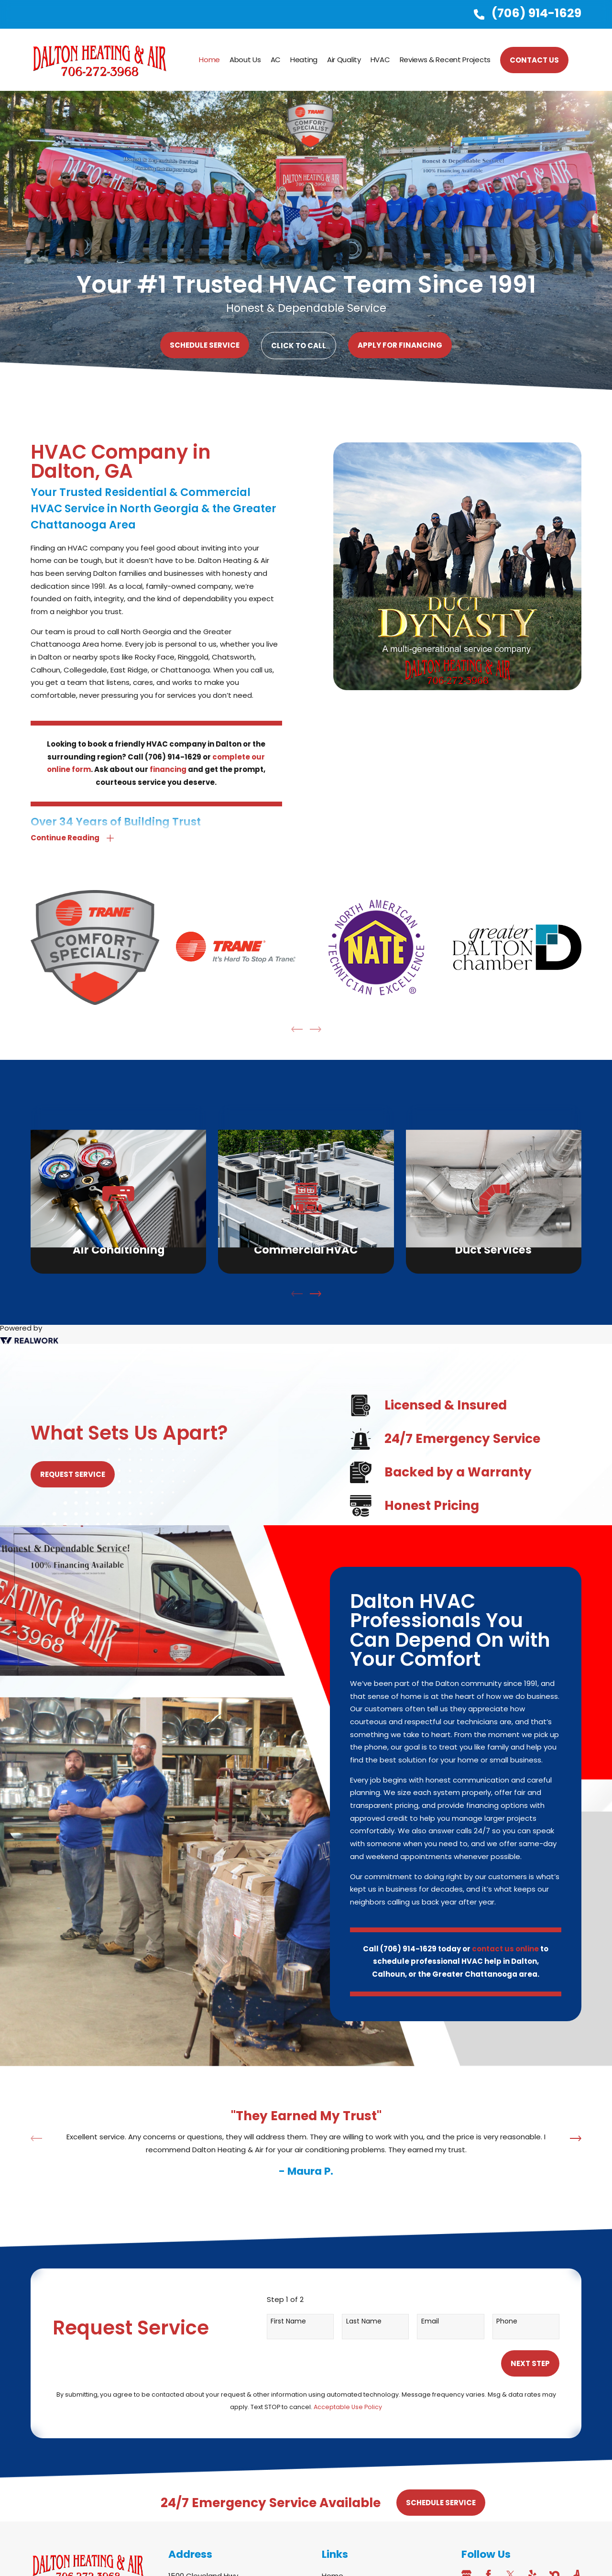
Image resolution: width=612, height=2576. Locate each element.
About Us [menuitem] (245, 60)
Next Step (530, 2363)
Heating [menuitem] (303, 60)
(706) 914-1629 (536, 13)
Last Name (364, 2321)
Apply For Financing (400, 345)
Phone (506, 2321)
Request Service (68, 1474)
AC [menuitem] (276, 60)
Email (430, 2321)
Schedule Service (205, 345)
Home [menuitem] (209, 60)
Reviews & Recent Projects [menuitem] (445, 60)
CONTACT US (534, 60)
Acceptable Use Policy (348, 2407)
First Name (288, 2321)
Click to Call (298, 346)
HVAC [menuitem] (380, 60)
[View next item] (315, 1293)
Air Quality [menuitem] (344, 60)
